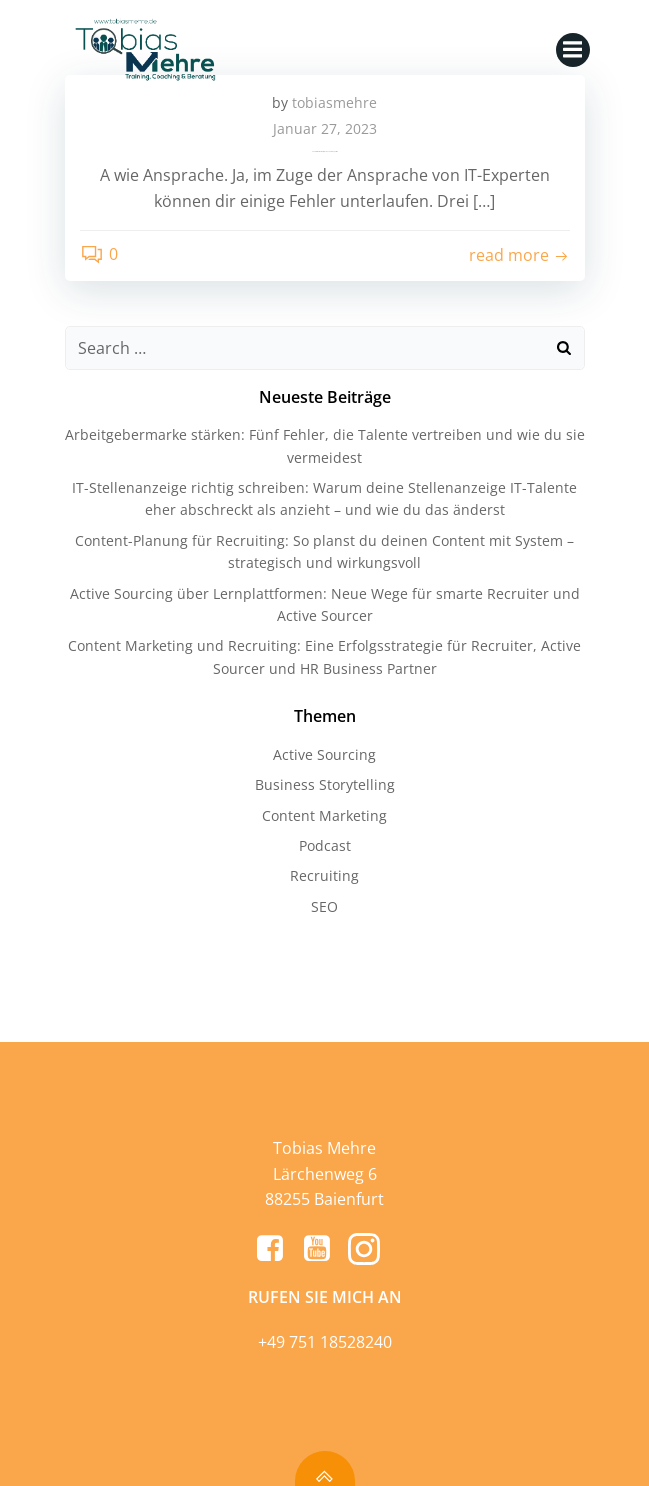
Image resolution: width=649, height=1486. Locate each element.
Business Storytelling (325, 784)
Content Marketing (324, 815)
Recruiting (324, 875)
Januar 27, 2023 (325, 128)
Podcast (325, 845)
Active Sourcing (324, 754)
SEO (324, 906)
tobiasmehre (334, 102)
